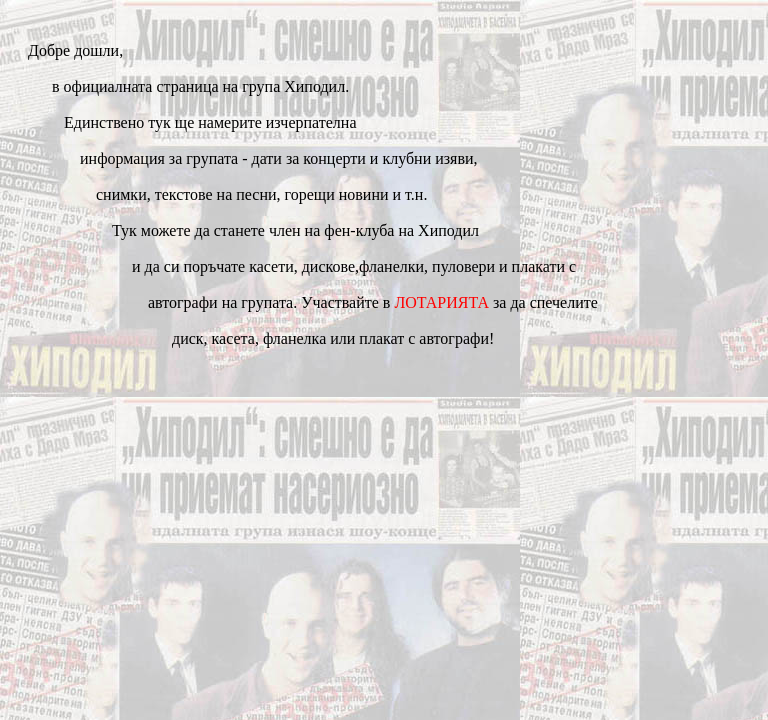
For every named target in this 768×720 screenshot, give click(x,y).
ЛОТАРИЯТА (441, 302)
